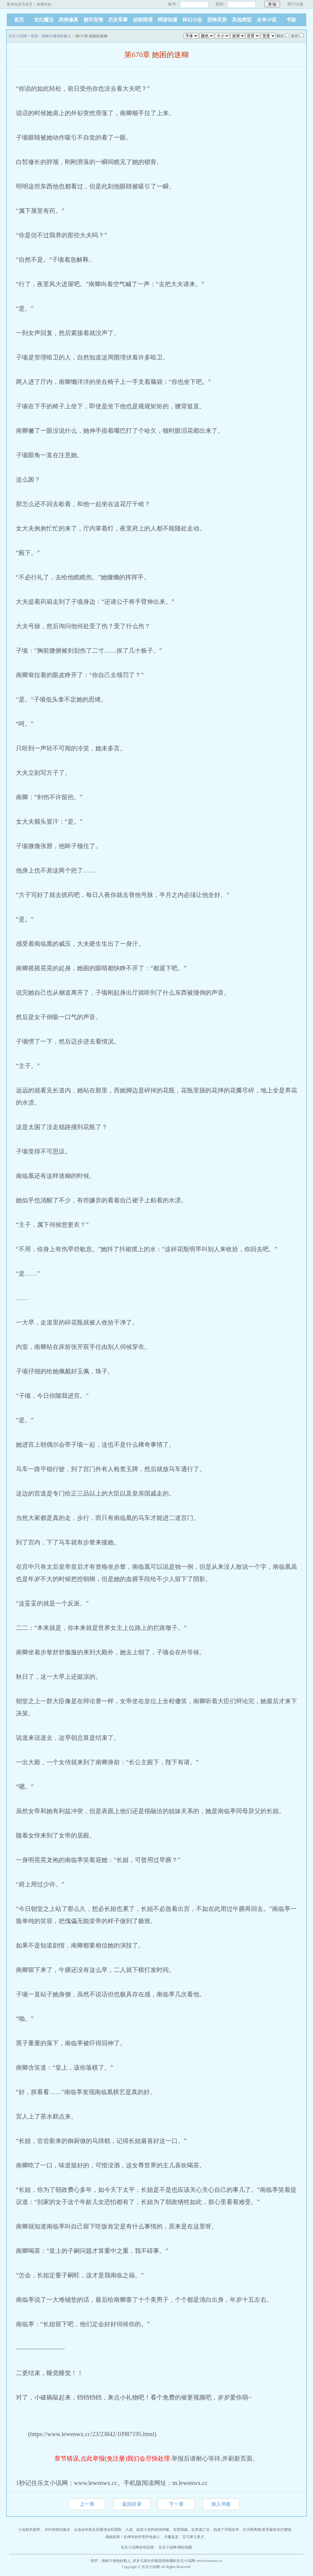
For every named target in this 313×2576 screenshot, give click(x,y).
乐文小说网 (18, 36)
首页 (19, 19)
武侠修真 (68, 19)
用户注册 (295, 4)
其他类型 (242, 19)
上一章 (87, 2504)
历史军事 (118, 19)
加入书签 (221, 2504)
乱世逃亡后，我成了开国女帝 (215, 2529)
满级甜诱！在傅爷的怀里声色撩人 (132, 2537)
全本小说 (266, 19)
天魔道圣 (171, 2537)
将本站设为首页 (19, 4)
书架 (291, 19)
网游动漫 (167, 19)
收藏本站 (44, 4)
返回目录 (132, 2504)
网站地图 (185, 2547)
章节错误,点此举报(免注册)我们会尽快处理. (112, 2458)
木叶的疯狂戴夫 (57, 2529)
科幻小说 (192, 19)
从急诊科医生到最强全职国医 (98, 2529)
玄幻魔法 (43, 19)
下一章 (176, 2504)
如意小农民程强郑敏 (152, 2529)
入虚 (129, 2529)
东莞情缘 (180, 2529)
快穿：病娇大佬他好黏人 (51, 36)
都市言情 (93, 19)
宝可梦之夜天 (193, 2537)
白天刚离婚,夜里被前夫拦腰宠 (267, 2529)
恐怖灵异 (217, 19)
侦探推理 (143, 19)
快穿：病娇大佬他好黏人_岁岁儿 (117, 2561)
